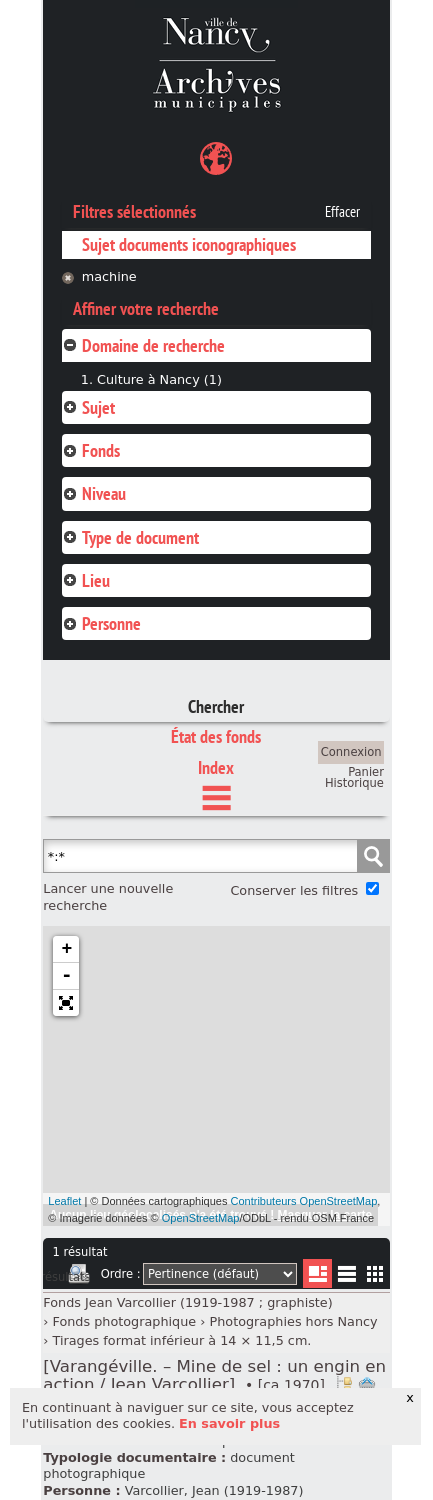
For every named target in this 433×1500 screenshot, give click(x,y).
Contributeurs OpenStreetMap (304, 1201)
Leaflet (64, 1201)
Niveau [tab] (94, 493)
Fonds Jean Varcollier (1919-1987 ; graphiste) (187, 1302)
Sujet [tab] (88, 407)
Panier (366, 772)
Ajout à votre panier (367, 1385)
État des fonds (216, 736)
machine (109, 276)
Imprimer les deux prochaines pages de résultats (79, 1277)
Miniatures (375, 1273)
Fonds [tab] (91, 450)
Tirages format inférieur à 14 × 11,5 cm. (181, 1340)
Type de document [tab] (130, 537)
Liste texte (346, 1277)
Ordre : (121, 1274)
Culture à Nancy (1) (159, 379)
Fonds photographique (124, 1321)
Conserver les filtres (294, 890)
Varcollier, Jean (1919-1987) (214, 1490)
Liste (317, 1273)
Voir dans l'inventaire (344, 1385)
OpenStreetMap (201, 1218)
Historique (354, 783)
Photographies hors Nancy (293, 1321)
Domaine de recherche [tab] (143, 345)
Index (216, 767)
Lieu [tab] (86, 580)
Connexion (351, 752)
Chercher (216, 706)
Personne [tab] (101, 623)
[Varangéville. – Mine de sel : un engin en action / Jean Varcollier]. (214, 1375)
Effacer (342, 212)
